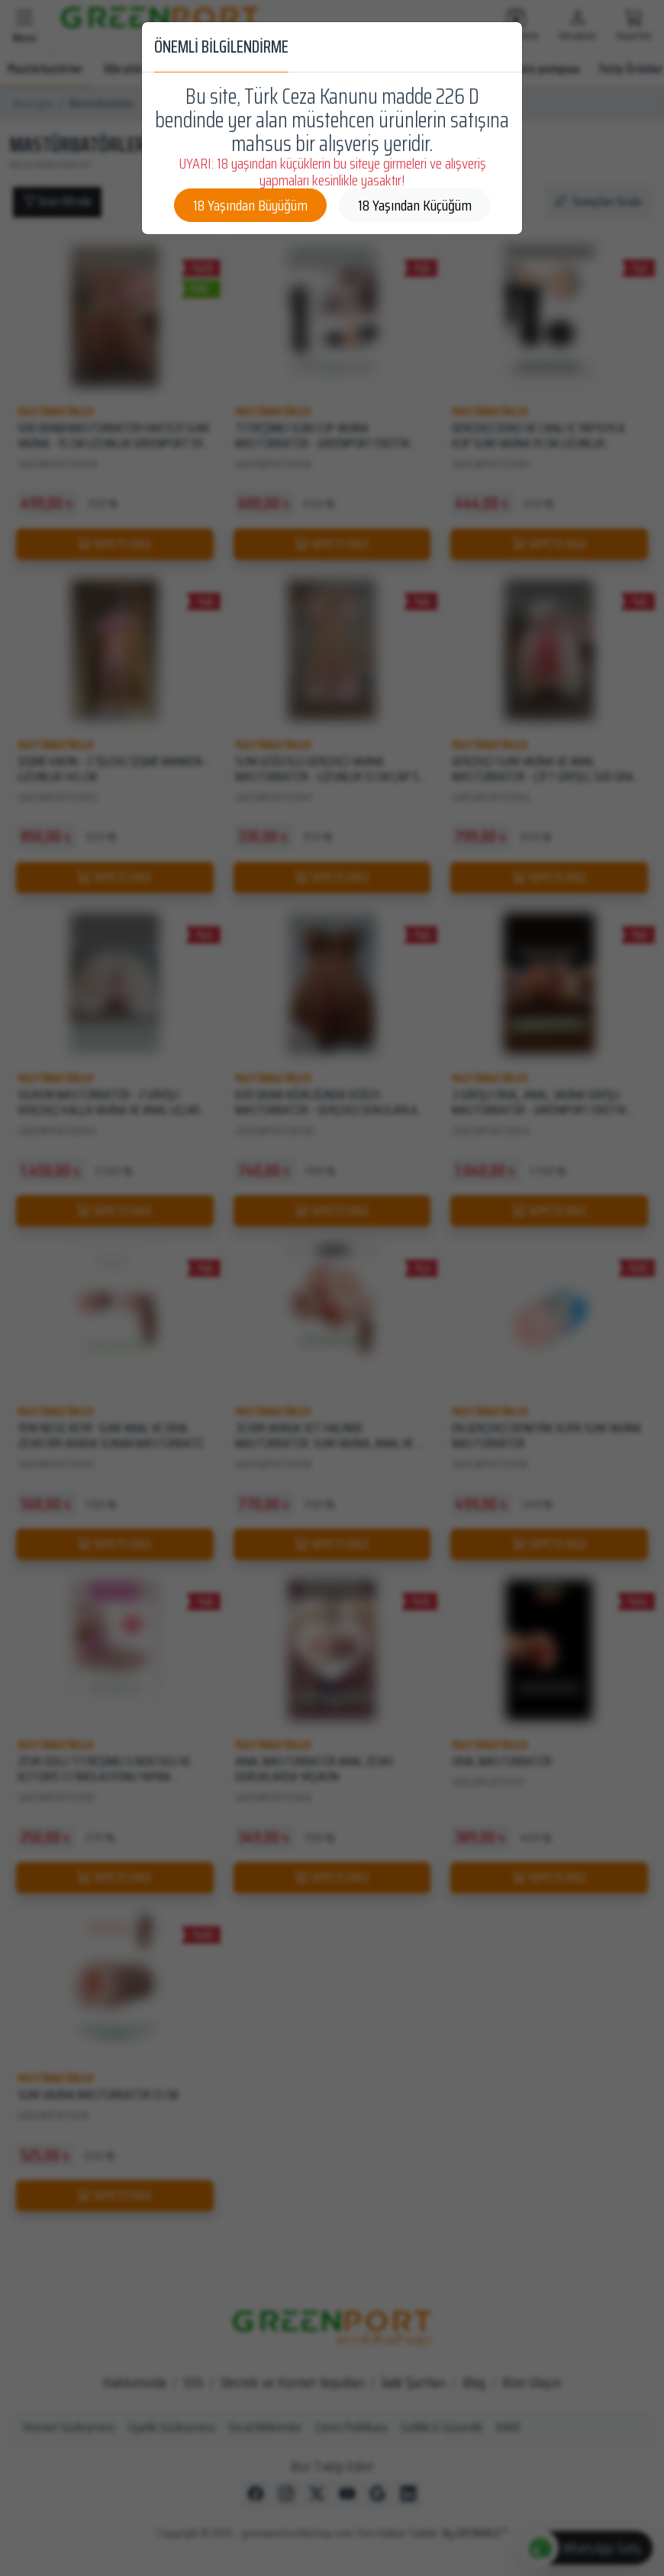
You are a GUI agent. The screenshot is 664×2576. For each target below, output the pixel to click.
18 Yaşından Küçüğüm (415, 205)
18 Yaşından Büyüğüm (250, 205)
